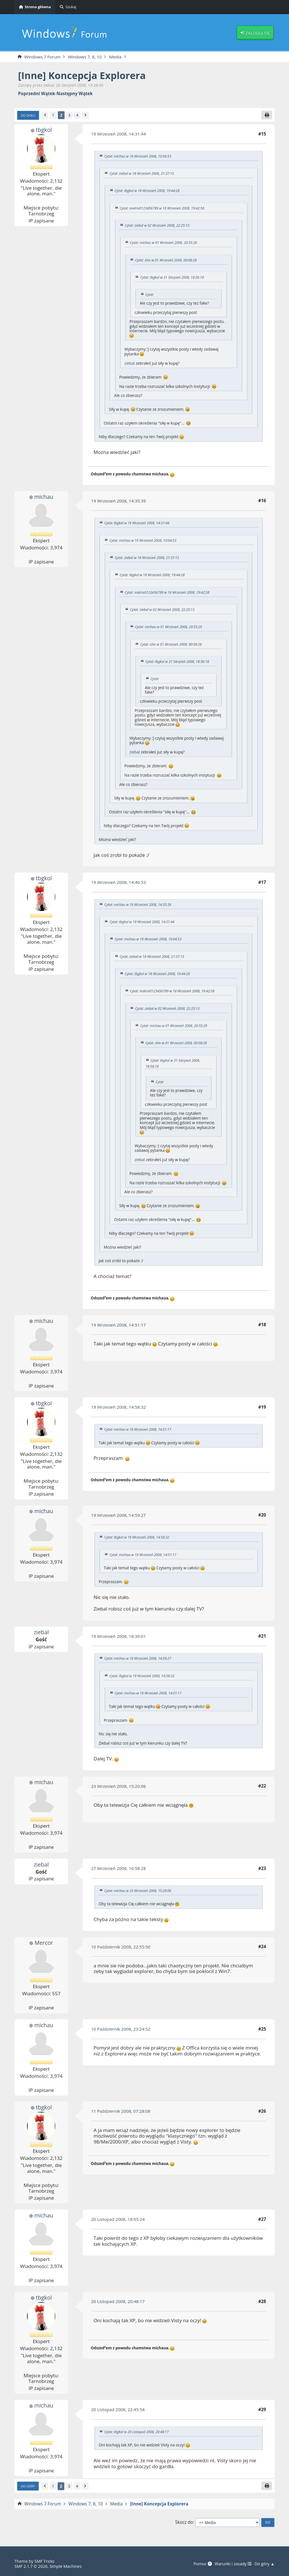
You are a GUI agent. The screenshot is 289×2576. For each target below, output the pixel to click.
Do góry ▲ (264, 2563)
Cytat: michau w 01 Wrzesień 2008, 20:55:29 (164, 243)
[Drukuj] (266, 115)
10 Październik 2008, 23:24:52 (121, 2029)
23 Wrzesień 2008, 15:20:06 (118, 1786)
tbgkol (44, 130)
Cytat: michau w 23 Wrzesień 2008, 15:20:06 (138, 1890)
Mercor (43, 1942)
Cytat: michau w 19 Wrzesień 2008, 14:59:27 (138, 1658)
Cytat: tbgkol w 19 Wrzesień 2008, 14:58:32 (137, 1537)
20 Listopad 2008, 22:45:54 (118, 2409)
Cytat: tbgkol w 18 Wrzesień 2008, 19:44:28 (147, 191)
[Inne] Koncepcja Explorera (82, 75)
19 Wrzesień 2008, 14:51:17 (118, 1325)
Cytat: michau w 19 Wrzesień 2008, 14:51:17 (138, 1429)
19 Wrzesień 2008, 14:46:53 (118, 882)
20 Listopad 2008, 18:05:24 (118, 2219)
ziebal (129, 363)
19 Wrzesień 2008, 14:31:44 (118, 134)
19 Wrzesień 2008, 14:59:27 (118, 1515)
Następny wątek (74, 93)
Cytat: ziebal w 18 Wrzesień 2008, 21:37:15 (142, 173)
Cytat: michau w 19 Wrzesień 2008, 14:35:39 (138, 904)
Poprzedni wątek (36, 93)
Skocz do (184, 2522)
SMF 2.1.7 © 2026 (31, 2566)
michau (43, 497)
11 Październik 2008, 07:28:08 (121, 2111)
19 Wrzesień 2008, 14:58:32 (118, 1407)
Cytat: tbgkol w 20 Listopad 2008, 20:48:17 (137, 2431)
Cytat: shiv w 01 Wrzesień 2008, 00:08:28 (166, 260)
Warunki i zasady (232, 2563)
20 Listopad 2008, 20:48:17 (118, 2301)
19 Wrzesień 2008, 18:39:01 (118, 1636)
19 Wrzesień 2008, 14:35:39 (118, 501)
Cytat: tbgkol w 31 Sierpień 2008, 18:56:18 (172, 277)
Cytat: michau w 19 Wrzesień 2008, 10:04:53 (138, 156)
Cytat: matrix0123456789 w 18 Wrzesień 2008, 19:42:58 (162, 208)
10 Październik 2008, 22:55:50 (121, 1947)
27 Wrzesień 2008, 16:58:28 (118, 1868)
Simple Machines (66, 2566)
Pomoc (201, 2563)
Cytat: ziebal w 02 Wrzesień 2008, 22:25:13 (157, 225)
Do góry (28, 2486)
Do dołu (28, 115)
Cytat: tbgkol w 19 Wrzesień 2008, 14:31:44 (137, 523)
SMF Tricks (44, 2561)
